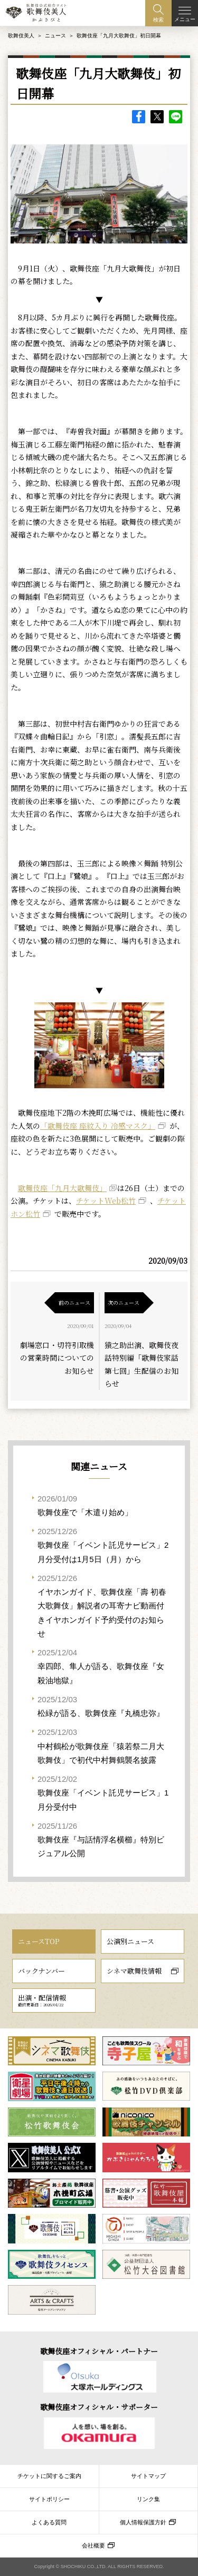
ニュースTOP (38, 1941)
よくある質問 (49, 2522)
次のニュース (123, 1302)
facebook (138, 116)
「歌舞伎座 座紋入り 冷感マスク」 (97, 1125)
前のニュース (74, 1302)
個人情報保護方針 (143, 2522)
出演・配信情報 (42, 2000)
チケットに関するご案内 (49, 2476)
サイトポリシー (49, 2499)
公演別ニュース (130, 1941)
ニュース (55, 35)
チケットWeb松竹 (106, 1200)
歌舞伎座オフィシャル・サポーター (99, 2407)
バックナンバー (41, 1971)
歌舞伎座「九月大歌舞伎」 (62, 1188)
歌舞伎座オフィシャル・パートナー (99, 2351)
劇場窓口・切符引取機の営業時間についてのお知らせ (57, 1358)
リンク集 (148, 2499)
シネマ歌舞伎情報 (134, 1971)
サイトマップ (148, 2476)
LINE (175, 116)
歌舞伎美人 (21, 35)
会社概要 (93, 2545)
